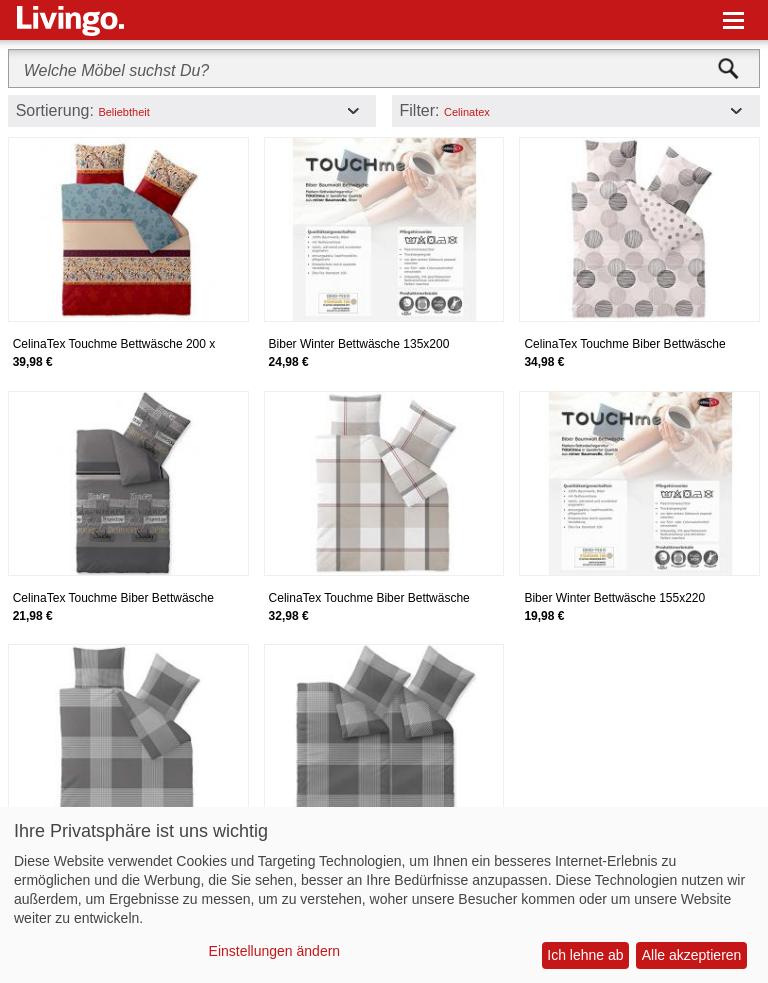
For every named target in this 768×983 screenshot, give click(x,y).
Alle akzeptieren (692, 955)
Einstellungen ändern (275, 951)
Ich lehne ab (585, 955)
